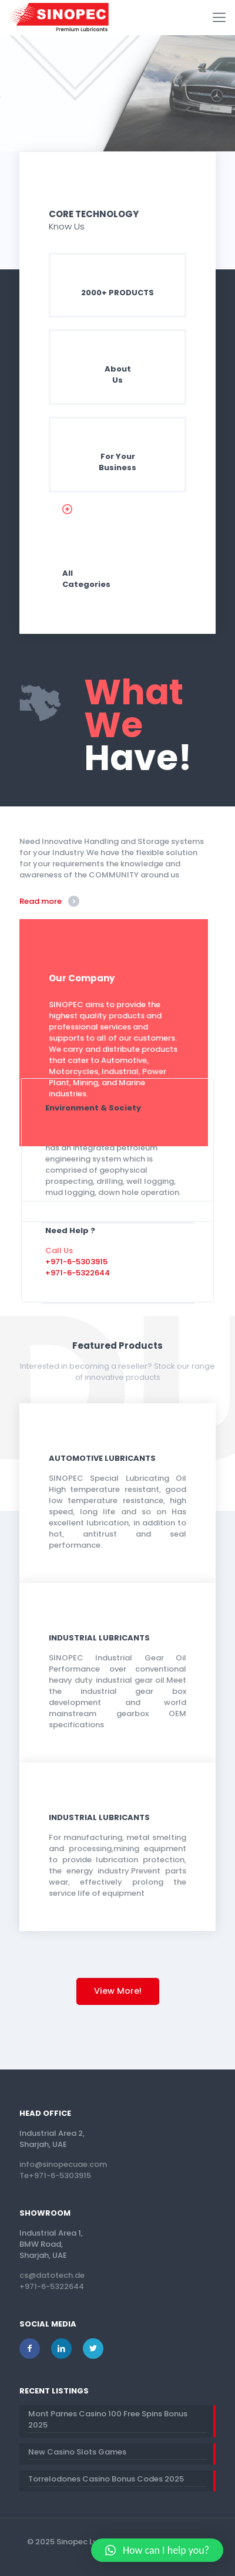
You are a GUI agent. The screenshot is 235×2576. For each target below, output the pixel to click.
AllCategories (86, 579)
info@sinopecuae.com (63, 2164)
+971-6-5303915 (76, 1261)
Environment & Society (93, 1107)
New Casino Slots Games (77, 2451)
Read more (40, 901)
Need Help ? (70, 1230)
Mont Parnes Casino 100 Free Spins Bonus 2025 (107, 2419)
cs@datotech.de (52, 2275)
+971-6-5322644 (77, 1272)
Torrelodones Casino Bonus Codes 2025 (106, 2478)
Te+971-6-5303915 (55, 2175)
